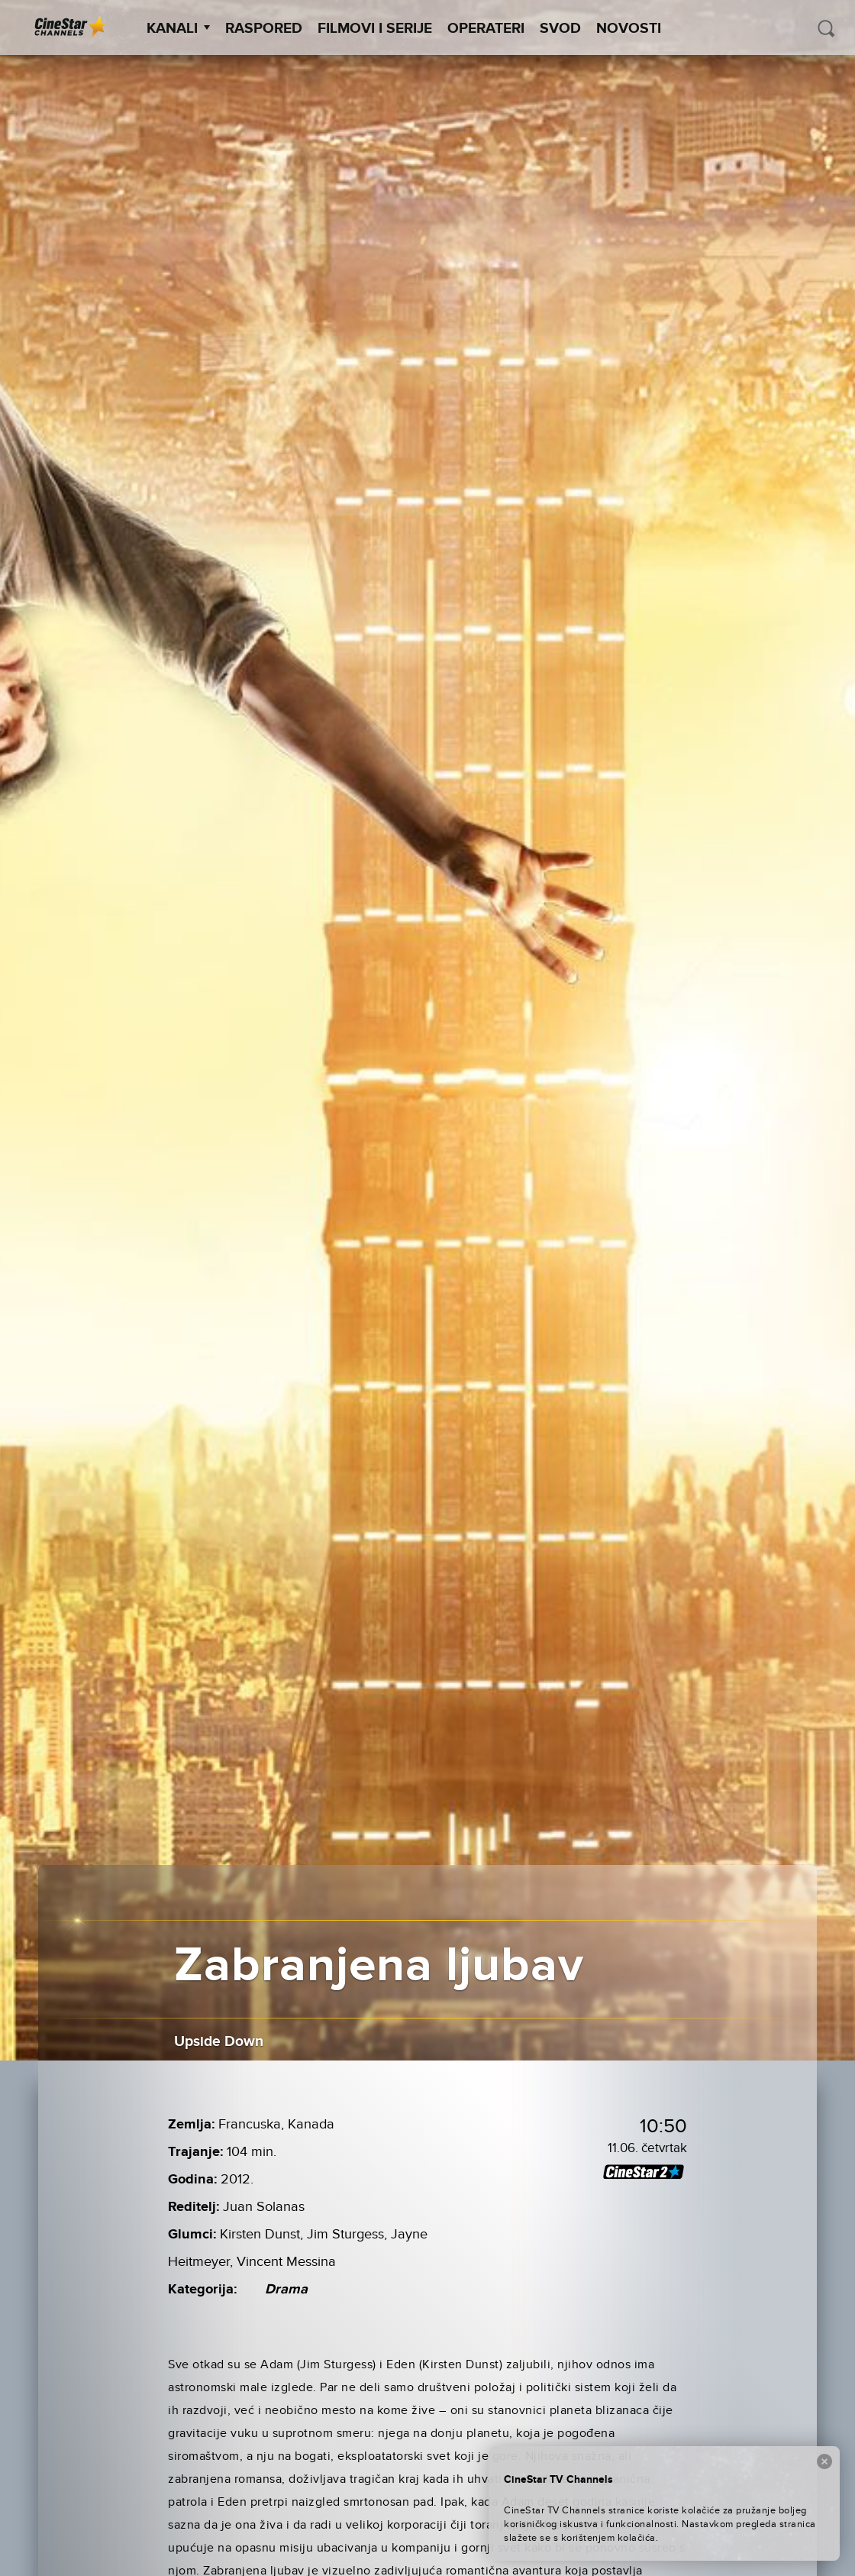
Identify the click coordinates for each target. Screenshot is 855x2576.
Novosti (628, 28)
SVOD (560, 28)
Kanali (178, 28)
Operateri (485, 28)
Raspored (263, 28)
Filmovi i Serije (375, 28)
